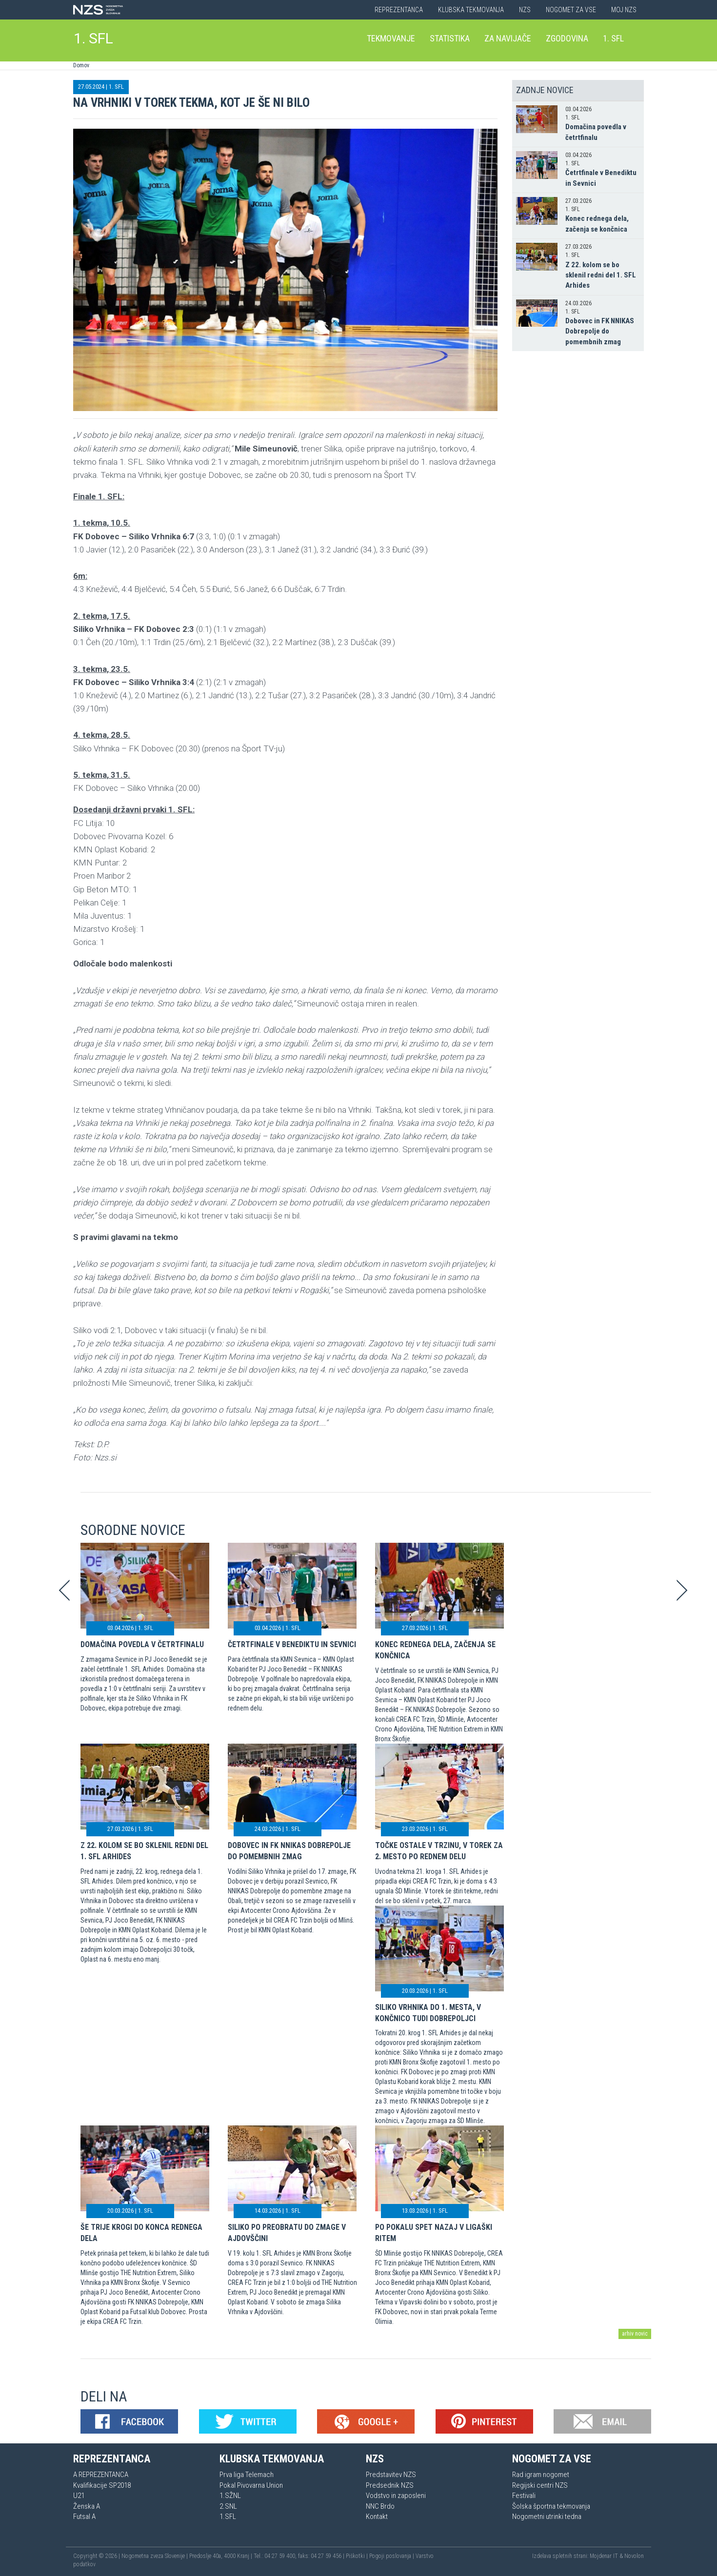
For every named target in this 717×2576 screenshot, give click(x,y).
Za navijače (507, 38)
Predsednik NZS (390, 2485)
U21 (78, 2495)
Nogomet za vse (571, 10)
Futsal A (84, 2516)
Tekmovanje (391, 38)
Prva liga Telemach (246, 2474)
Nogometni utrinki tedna (546, 2516)
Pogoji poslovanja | (392, 2556)
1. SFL (93, 38)
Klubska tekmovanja (471, 10)
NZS (525, 10)
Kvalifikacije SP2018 (102, 2485)
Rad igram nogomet (540, 2474)
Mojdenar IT (604, 2556)
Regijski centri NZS (540, 2485)
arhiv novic (635, 2333)
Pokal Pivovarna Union (251, 2485)
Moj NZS (624, 10)
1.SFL (227, 2516)
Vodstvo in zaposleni (396, 2495)
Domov (81, 65)
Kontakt (377, 2516)
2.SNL (228, 2506)
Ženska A (86, 2506)
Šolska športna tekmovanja (551, 2506)
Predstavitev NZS (391, 2474)
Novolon (634, 2556)
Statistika (450, 38)
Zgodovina (567, 38)
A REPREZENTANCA (100, 2474)
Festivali (524, 2495)
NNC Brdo (380, 2506)
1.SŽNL (230, 2495)
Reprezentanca (399, 10)
